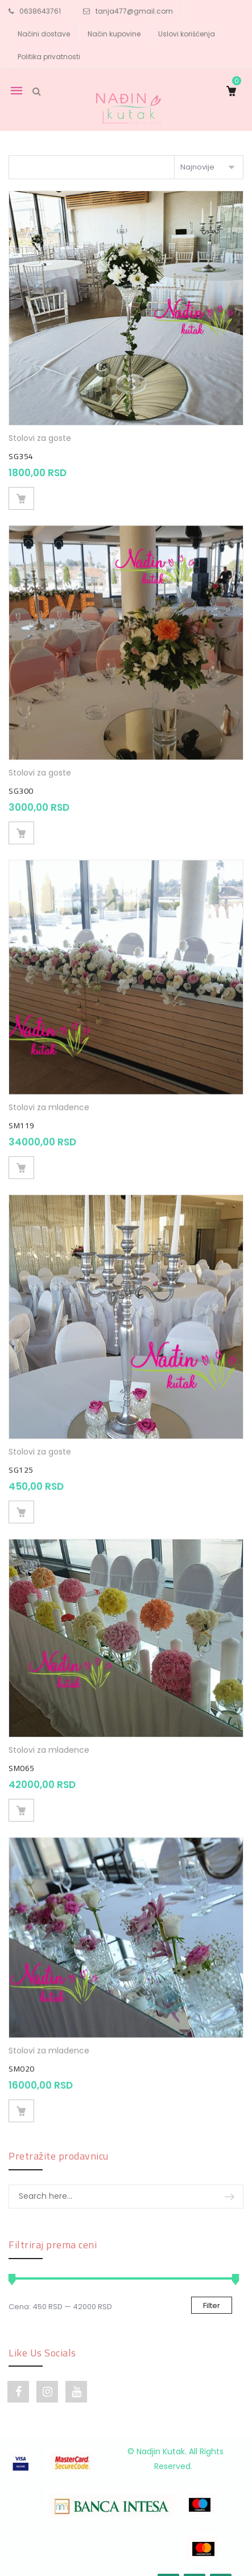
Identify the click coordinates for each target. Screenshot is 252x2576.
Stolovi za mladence (49, 1099)
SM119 (22, 1117)
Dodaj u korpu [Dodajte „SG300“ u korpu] (21, 829)
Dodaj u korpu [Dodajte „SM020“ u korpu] (21, 2091)
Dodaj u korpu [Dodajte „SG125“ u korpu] (21, 1500)
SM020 (22, 2048)
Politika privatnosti (49, 56)
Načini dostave (44, 34)
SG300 (21, 786)
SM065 (22, 1751)
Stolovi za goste (40, 438)
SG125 (21, 1457)
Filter (211, 2305)
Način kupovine (114, 34)
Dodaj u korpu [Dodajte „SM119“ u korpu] (21, 1159)
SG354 (21, 456)
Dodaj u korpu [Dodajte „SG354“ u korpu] (21, 498)
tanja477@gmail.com (134, 11)
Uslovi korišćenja (186, 34)
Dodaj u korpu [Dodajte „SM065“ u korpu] (21, 1793)
